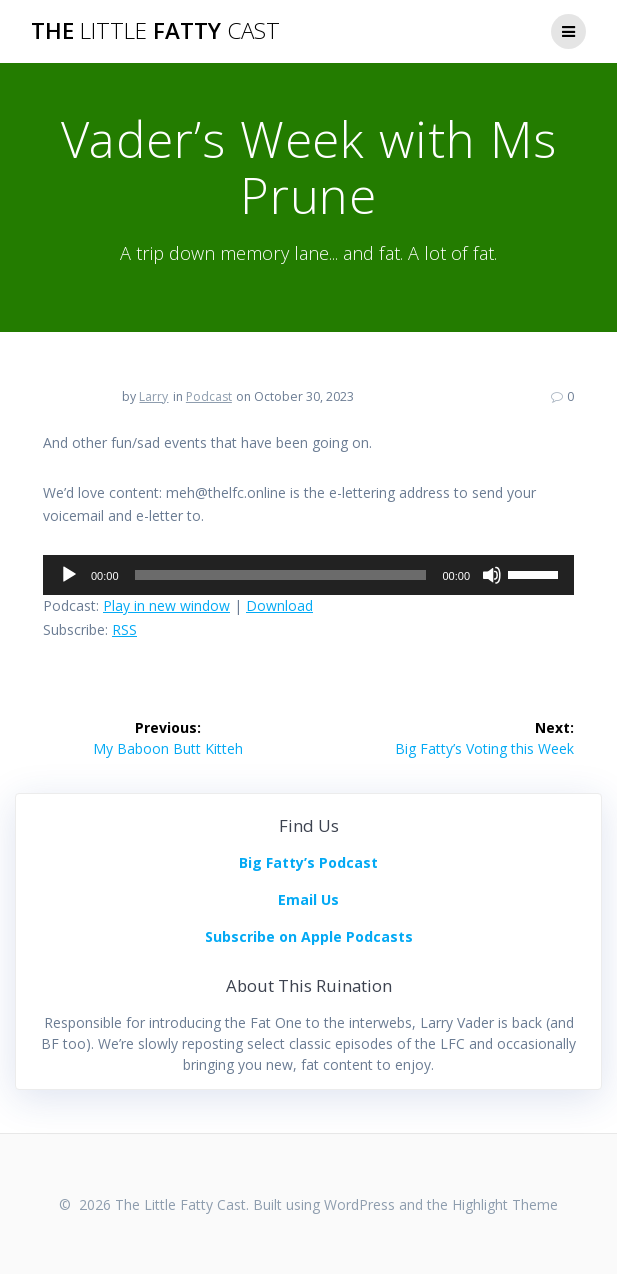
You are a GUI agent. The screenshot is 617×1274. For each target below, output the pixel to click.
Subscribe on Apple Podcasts (309, 936)
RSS (124, 629)
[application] (308, 575)
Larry (153, 396)
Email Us (308, 899)
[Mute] (492, 575)
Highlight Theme (505, 1204)
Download (279, 605)
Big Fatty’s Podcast (308, 862)
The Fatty (155, 31)
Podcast (209, 396)
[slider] (281, 575)
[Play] (69, 575)
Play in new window (166, 605)
